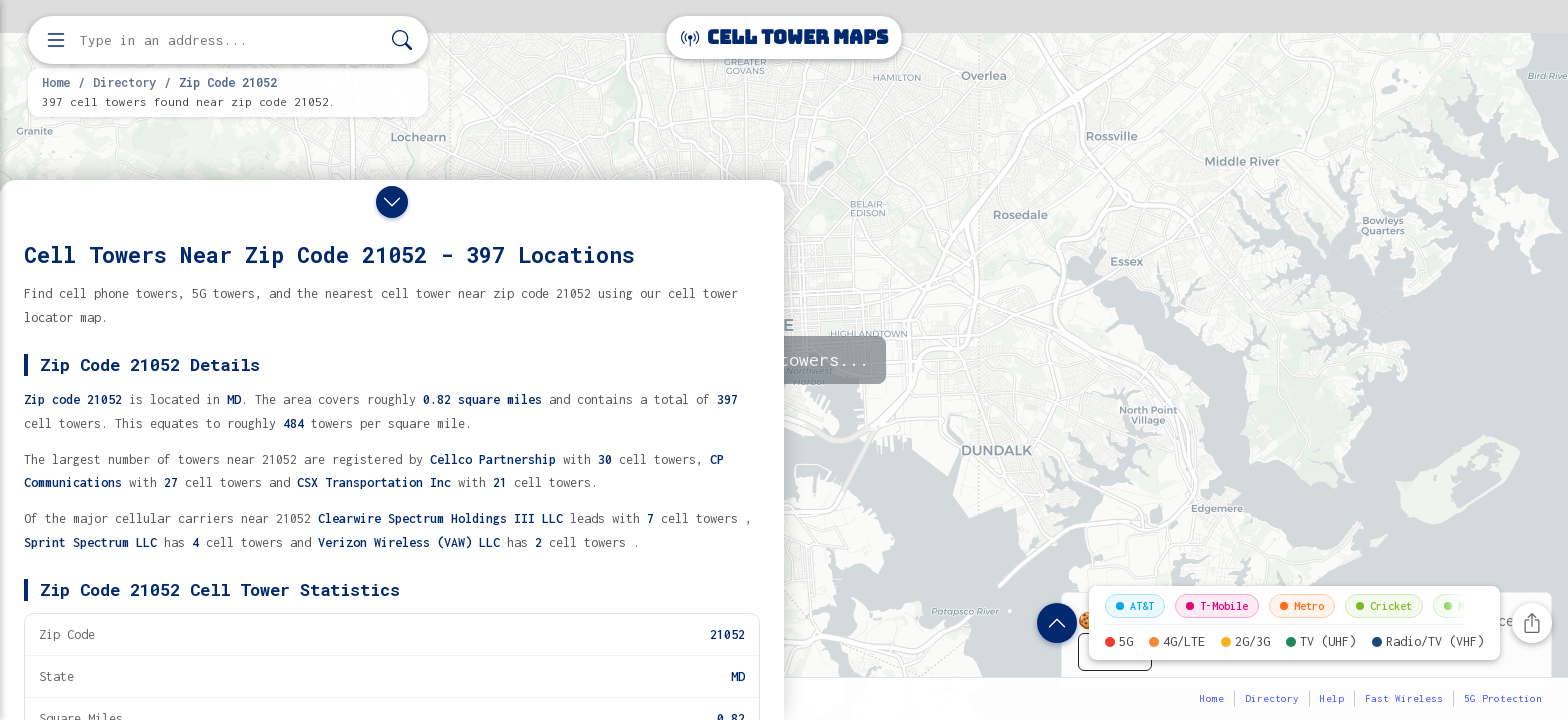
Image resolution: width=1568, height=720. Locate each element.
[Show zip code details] (1057, 623)
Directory (124, 82)
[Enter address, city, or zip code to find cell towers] (230, 40)
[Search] (402, 40)
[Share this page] (1532, 623)
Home (56, 82)
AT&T (1135, 606)
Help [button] (1332, 698)
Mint (1463, 606)
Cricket (1384, 606)
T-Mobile (1217, 606)
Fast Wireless (1404, 698)
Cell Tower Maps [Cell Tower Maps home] (784, 37)
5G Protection (1503, 698)
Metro (1302, 606)
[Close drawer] (392, 202)
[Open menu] (56, 40)
